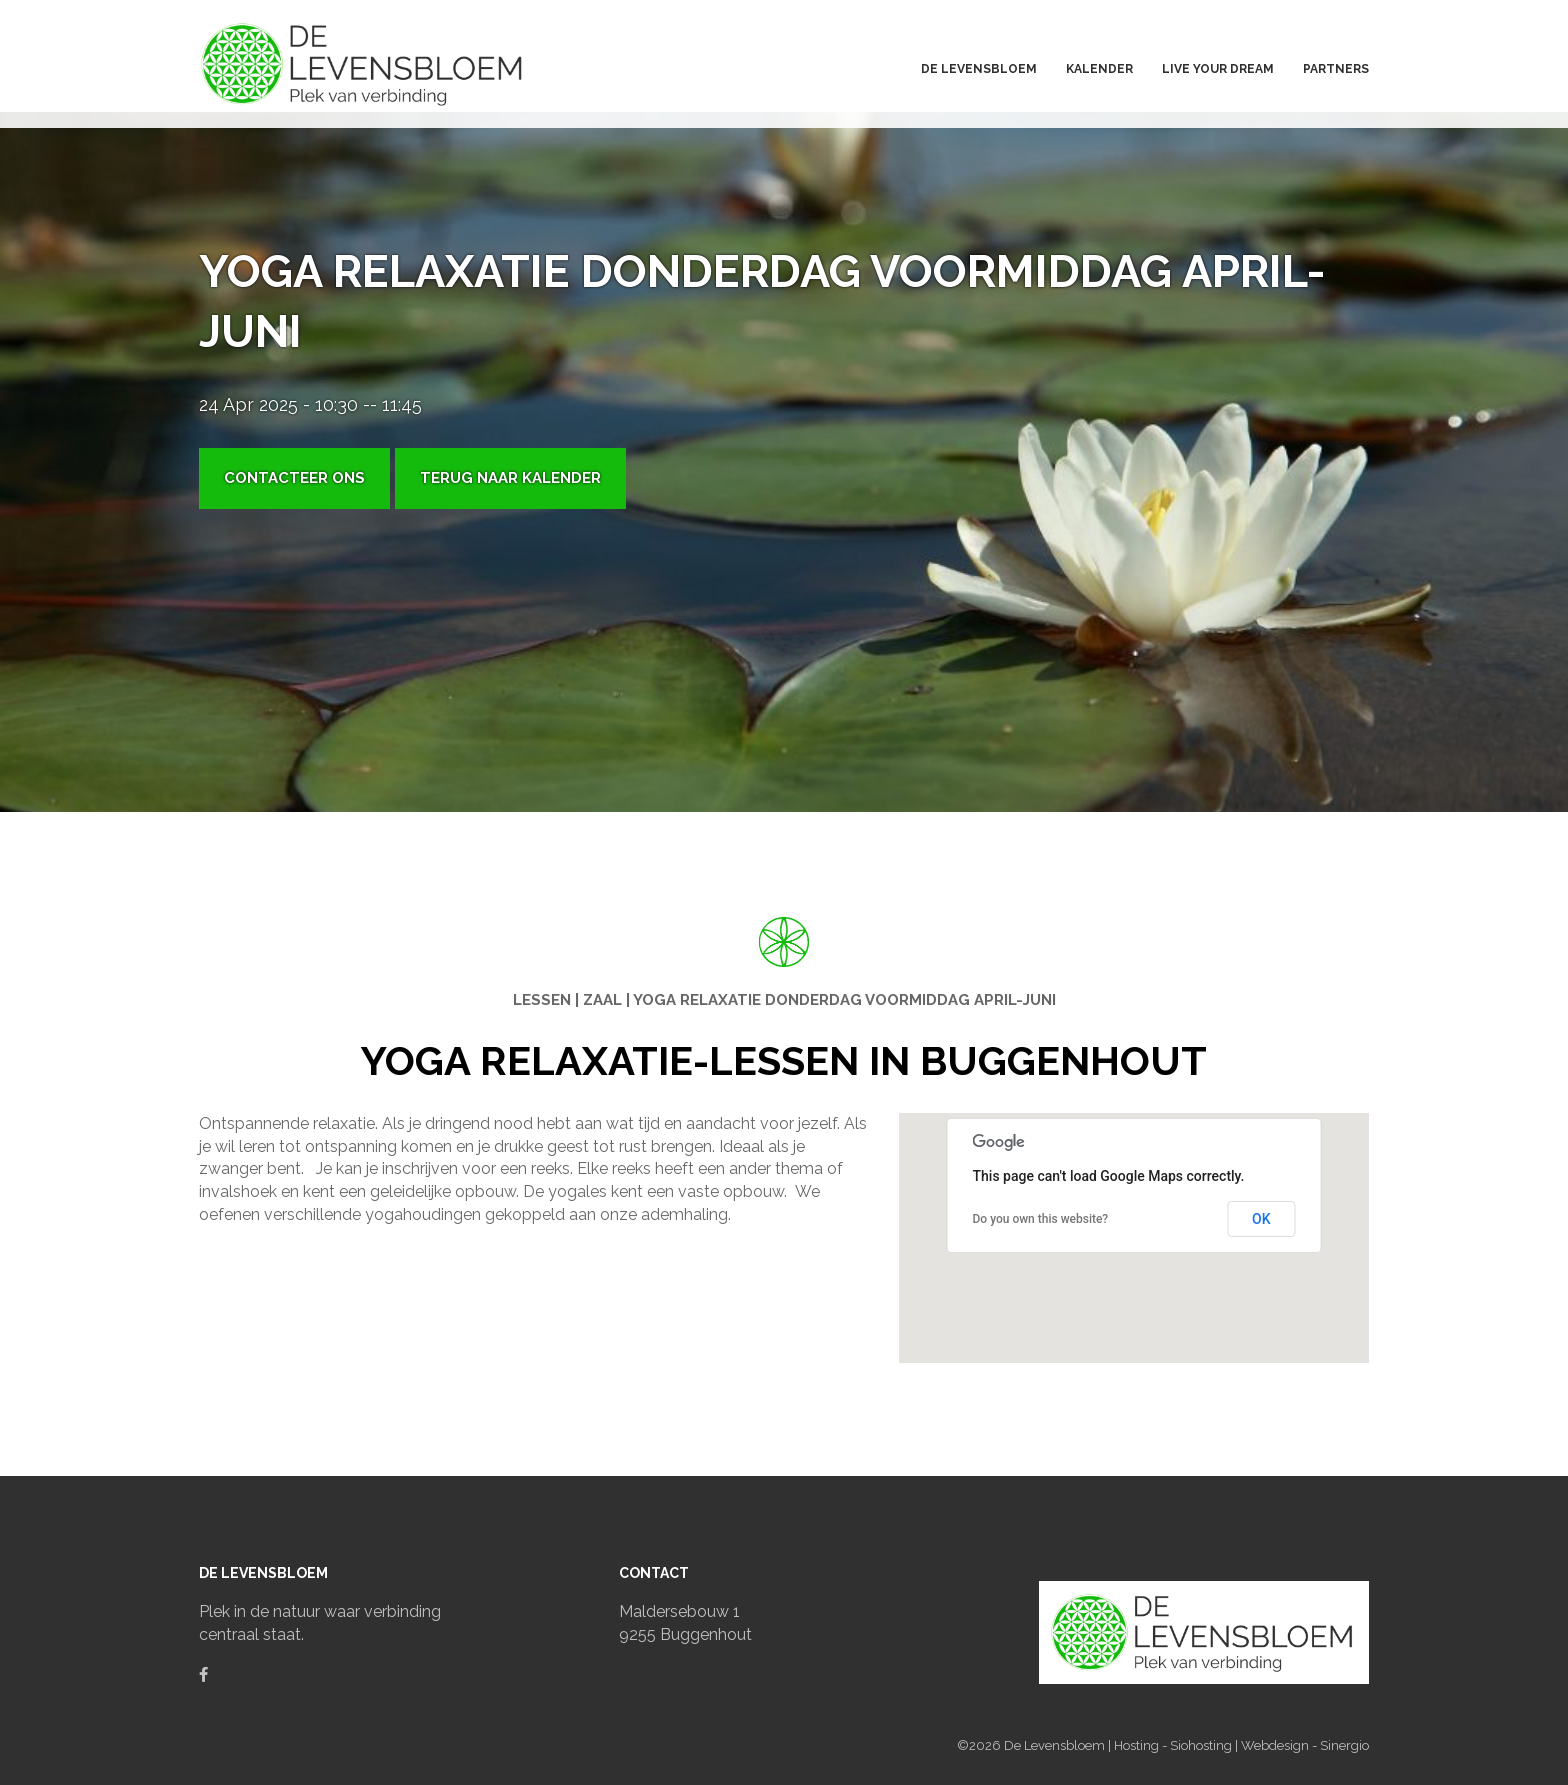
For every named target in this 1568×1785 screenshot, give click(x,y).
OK (1261, 1219)
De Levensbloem (1056, 1745)
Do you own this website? (1041, 1219)
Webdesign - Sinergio (1305, 1745)
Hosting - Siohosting (1174, 1745)
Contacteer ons (294, 478)
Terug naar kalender (510, 478)
